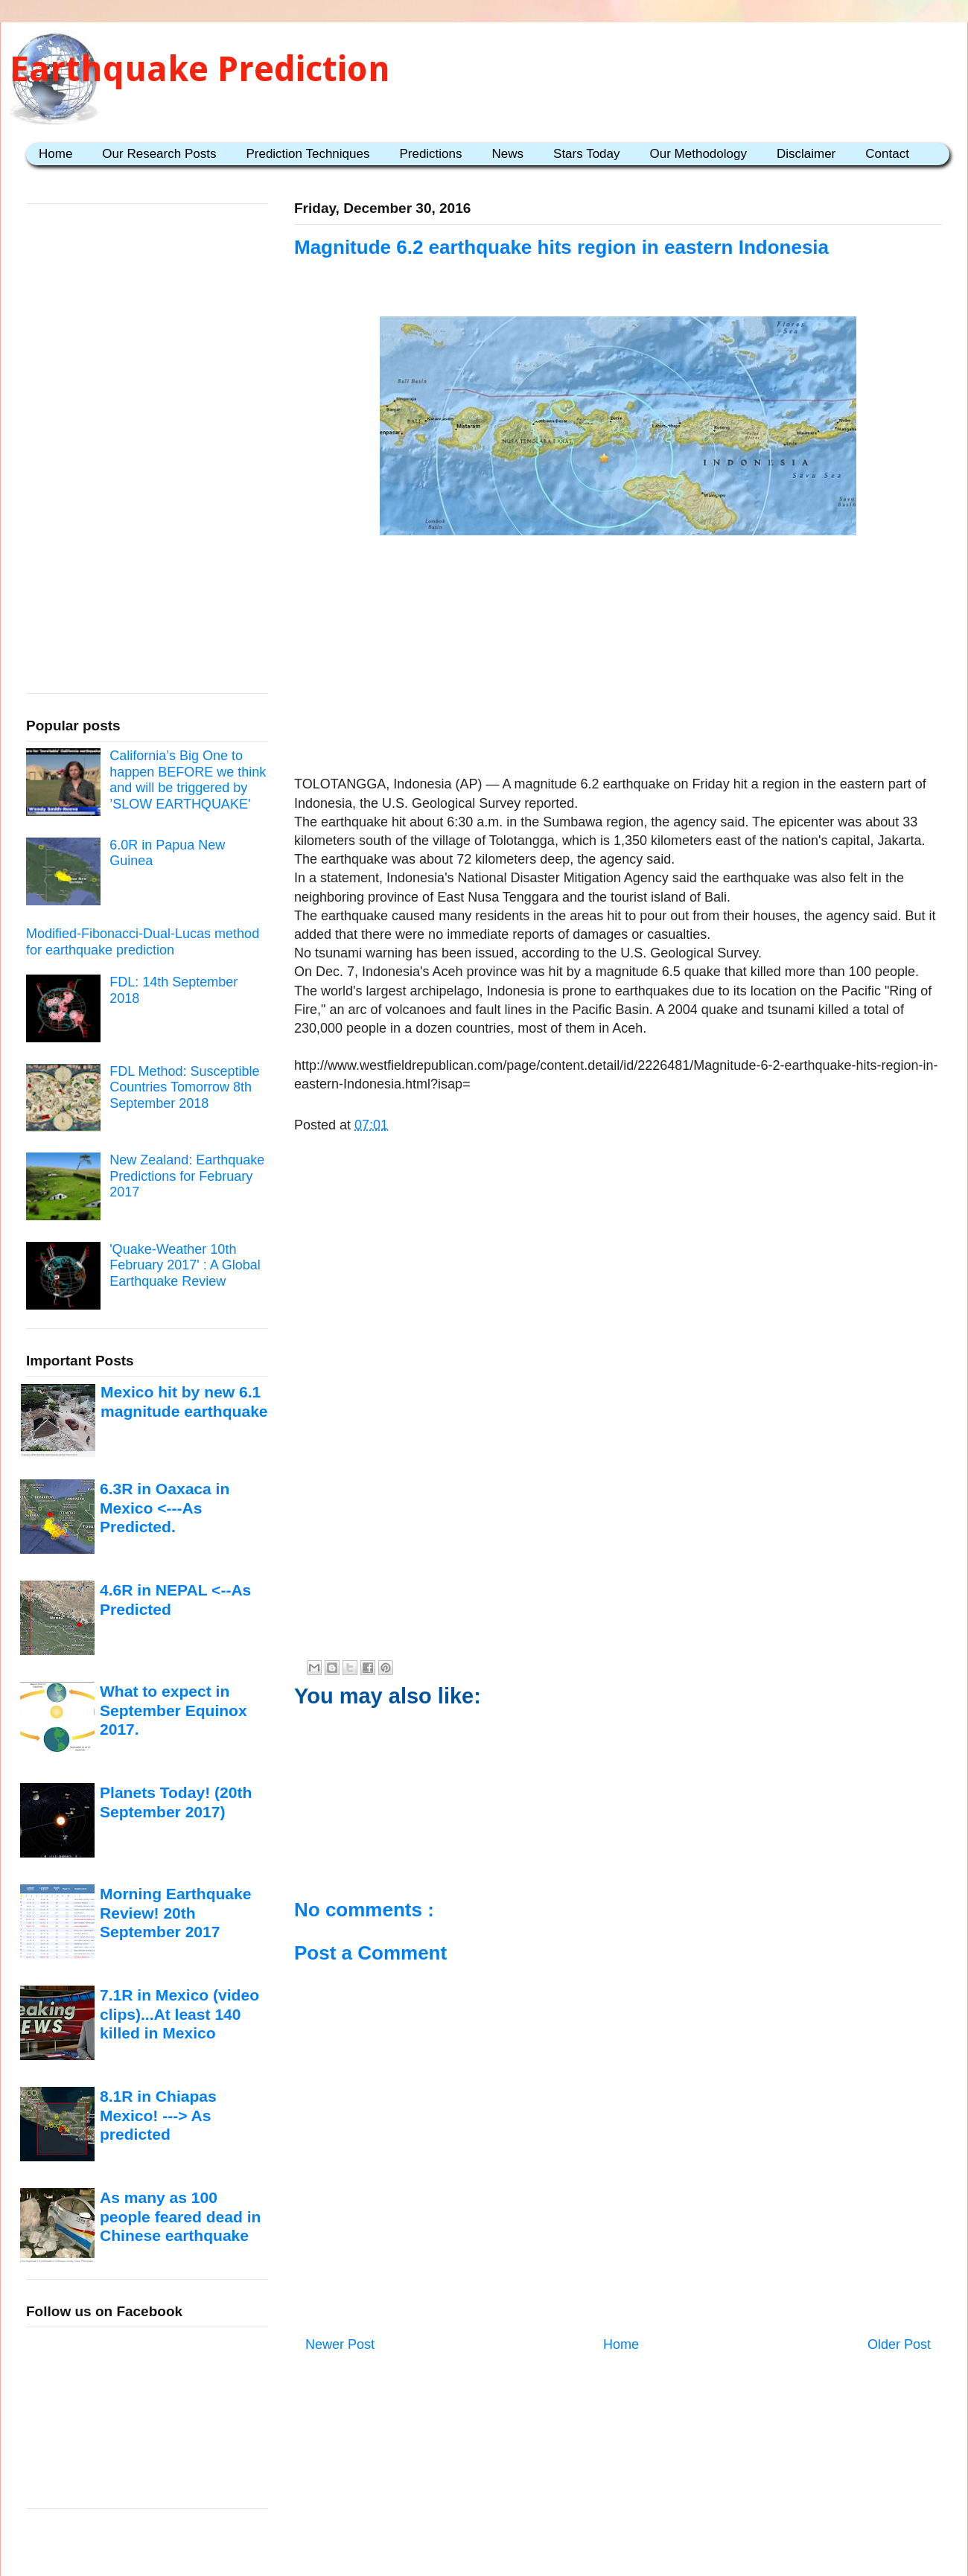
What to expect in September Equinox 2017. (173, 1710)
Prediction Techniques (307, 154)
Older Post (899, 2344)
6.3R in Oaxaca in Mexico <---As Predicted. (164, 1507)
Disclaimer (806, 154)
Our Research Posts (159, 154)
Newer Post (340, 2344)
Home (55, 154)
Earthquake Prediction (200, 68)
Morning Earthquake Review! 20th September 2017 (175, 1912)
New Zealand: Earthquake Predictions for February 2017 (186, 1175)
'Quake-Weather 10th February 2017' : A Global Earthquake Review (185, 1265)
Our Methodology (698, 154)
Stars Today (586, 154)
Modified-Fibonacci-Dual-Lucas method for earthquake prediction (142, 941)
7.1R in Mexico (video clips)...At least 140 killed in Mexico (179, 2013)
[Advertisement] (618, 658)
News (508, 154)
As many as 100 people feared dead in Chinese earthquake (180, 2216)
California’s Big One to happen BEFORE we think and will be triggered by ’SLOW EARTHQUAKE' (187, 780)
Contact (887, 154)
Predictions (430, 154)
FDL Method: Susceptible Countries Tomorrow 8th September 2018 (184, 1087)
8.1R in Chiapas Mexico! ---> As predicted (158, 2115)
